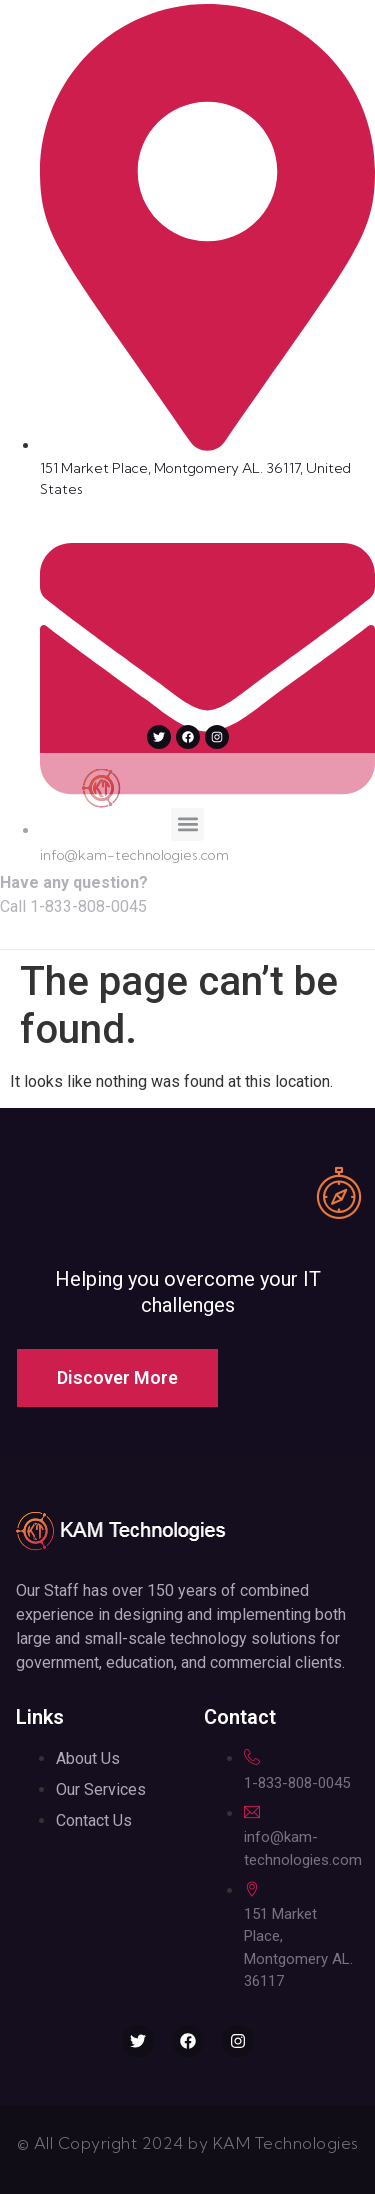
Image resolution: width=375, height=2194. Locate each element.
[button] (187, 824)
